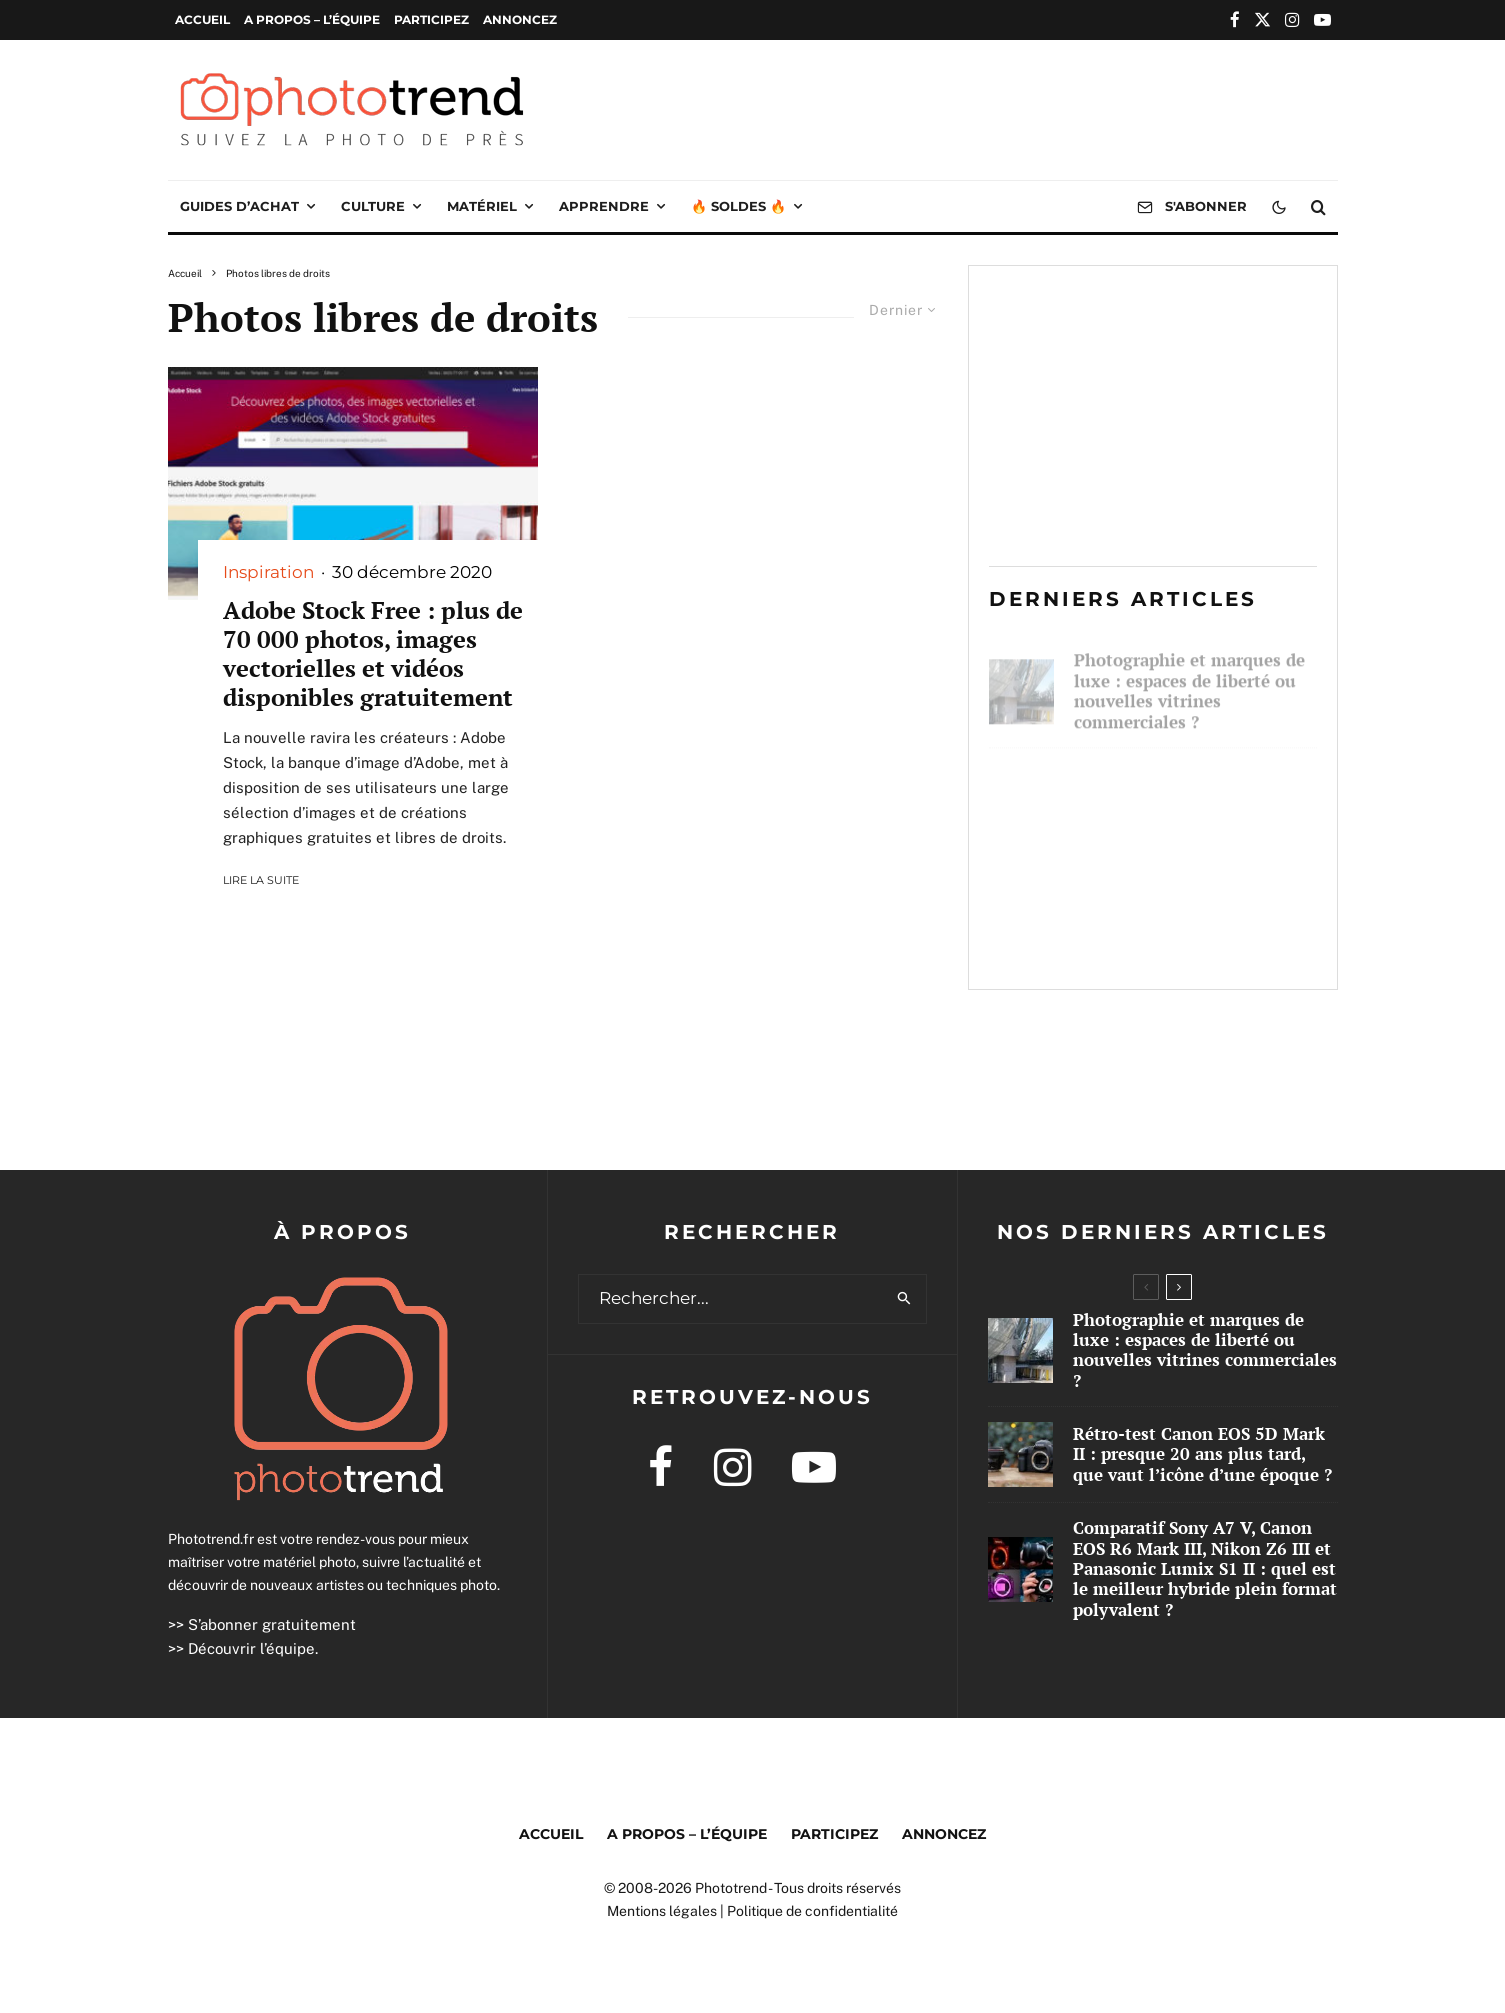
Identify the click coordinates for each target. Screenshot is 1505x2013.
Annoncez (520, 19)
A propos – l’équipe (312, 19)
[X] (1262, 19)
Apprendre (604, 206)
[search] (904, 1299)
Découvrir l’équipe (251, 1648)
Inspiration (268, 572)
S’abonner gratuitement (272, 1624)
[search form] (731, 1299)
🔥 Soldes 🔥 (738, 206)
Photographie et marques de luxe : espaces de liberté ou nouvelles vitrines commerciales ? (1189, 682)
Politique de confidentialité (812, 1911)
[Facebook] (1235, 19)
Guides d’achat (239, 206)
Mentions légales (662, 1911)
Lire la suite (261, 880)
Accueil (202, 19)
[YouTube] (1322, 19)
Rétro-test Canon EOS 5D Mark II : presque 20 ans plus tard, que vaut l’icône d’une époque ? (1192, 795)
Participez (431, 19)
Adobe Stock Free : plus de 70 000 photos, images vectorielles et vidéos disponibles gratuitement (373, 653)
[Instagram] (1292, 19)
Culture (373, 206)
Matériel (482, 206)
